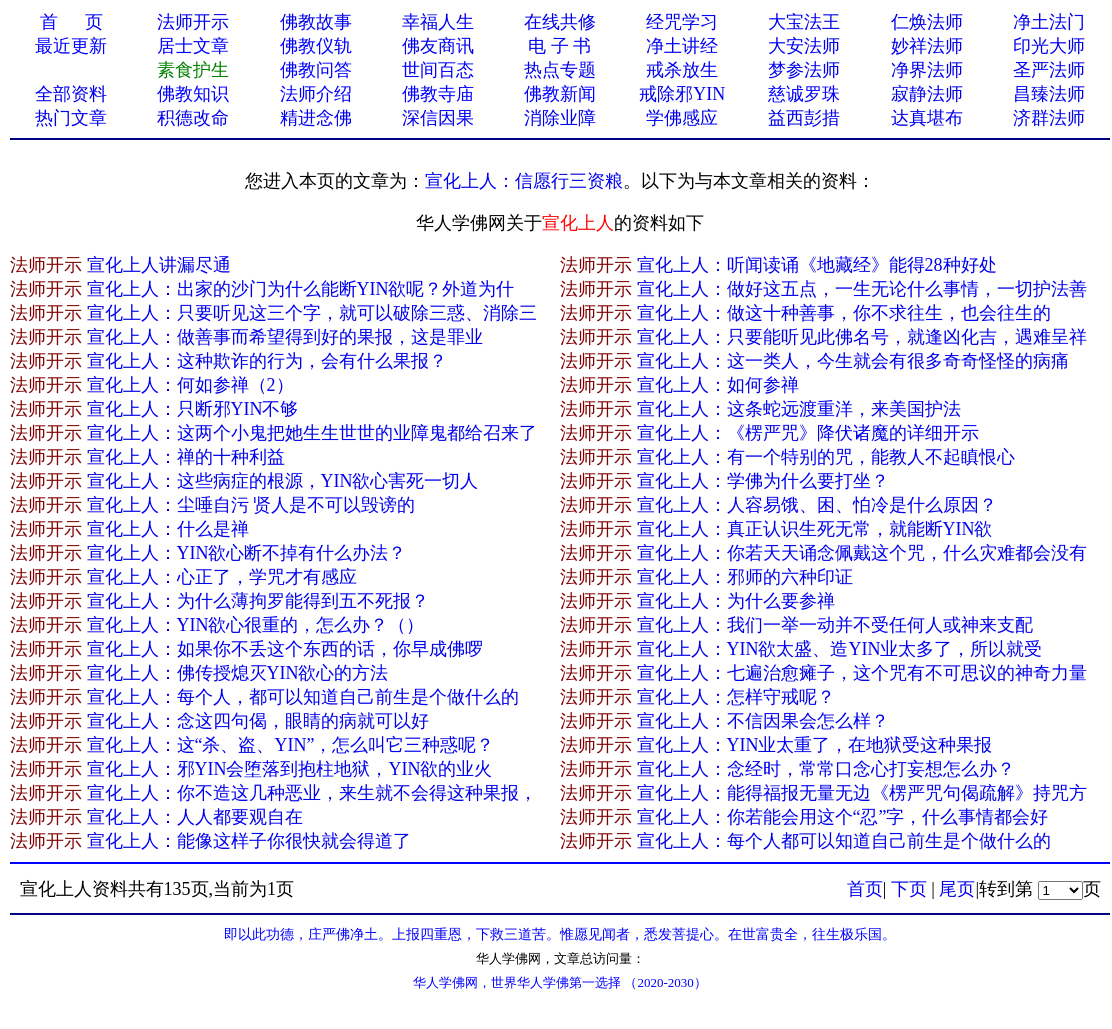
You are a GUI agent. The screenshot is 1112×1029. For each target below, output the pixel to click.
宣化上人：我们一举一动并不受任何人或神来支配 (835, 625)
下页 (909, 889)
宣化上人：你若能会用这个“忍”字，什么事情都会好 (843, 817)
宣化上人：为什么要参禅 (736, 601)
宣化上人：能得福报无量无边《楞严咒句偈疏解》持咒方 (862, 793)
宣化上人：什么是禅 (168, 529)
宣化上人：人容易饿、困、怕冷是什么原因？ (817, 505)
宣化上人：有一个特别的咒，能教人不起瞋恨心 (826, 457)
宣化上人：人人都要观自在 (195, 817)
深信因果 (438, 118)
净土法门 (1049, 22)
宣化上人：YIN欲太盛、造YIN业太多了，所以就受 (840, 649)
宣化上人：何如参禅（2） (190, 385)
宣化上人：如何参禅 (718, 385)
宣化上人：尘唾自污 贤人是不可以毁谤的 (251, 505)
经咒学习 (682, 22)
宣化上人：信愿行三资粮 (524, 181)
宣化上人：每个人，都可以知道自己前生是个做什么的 (303, 697)
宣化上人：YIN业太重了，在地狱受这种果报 (815, 745)
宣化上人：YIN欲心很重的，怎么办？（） (256, 625)
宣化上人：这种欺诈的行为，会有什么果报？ (267, 361)
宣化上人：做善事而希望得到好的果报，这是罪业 (285, 337)
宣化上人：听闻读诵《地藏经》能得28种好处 (817, 265)
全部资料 (71, 94)
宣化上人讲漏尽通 (159, 265)
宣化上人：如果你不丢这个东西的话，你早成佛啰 (285, 649)
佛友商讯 (438, 46)
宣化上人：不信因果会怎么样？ (763, 721)
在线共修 (560, 22)
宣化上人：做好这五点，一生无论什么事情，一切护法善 (862, 289)
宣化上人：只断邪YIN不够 (193, 409)
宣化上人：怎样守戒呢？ (736, 697)
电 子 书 (559, 46)
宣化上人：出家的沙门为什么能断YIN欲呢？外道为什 (301, 289)
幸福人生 (438, 22)
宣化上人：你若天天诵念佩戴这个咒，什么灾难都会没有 (862, 553)
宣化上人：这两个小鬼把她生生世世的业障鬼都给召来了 (312, 433)
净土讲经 (682, 46)
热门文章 (71, 118)
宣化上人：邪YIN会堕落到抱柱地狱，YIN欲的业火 (290, 769)
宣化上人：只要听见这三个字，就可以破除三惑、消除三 (312, 313)
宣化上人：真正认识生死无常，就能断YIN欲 (815, 529)
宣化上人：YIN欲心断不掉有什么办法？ (247, 553)
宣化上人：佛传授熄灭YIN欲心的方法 (238, 673)
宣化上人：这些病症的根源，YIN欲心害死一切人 (283, 481)
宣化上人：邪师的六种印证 (745, 577)
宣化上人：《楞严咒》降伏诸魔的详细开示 (808, 433)
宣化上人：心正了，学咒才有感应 (222, 577)
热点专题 (560, 70)
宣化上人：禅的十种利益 (186, 457)
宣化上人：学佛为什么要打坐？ (763, 481)
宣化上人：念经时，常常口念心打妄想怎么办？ (826, 769)
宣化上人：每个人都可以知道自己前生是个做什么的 (844, 841)
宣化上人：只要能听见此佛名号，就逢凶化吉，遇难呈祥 (862, 337)
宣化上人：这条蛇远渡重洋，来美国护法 (799, 409)
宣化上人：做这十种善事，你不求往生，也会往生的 (844, 313)
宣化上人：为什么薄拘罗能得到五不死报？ (258, 601)
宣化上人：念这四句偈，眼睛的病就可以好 (258, 721)
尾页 (957, 889)
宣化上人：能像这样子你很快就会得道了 (249, 841)
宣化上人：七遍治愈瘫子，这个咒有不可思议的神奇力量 (862, 673)
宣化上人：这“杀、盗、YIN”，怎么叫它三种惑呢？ (291, 745)
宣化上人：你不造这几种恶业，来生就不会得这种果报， (312, 793)
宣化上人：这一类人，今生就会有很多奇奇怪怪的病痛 (853, 361)
